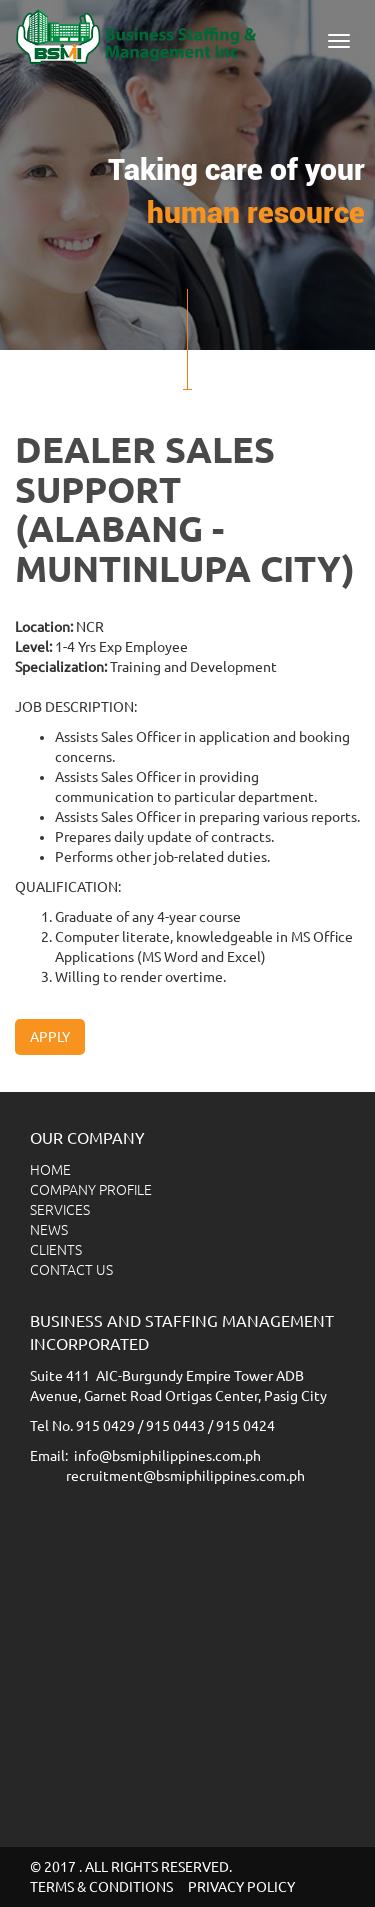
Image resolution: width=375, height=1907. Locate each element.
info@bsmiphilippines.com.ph (167, 1456)
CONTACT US (71, 1270)
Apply (50, 1037)
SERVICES (60, 1210)
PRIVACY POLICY (241, 1887)
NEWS (49, 1230)
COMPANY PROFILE (91, 1190)
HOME (50, 1170)
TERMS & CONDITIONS (101, 1887)
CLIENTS (56, 1250)
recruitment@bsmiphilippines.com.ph (185, 1476)
